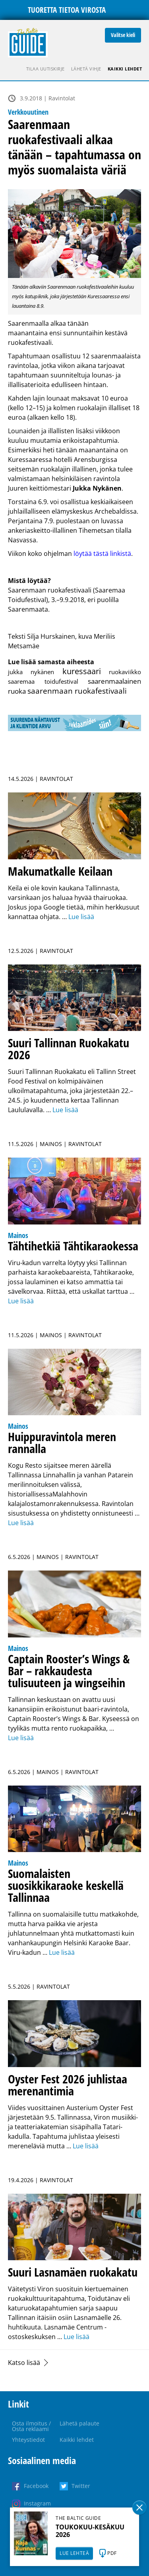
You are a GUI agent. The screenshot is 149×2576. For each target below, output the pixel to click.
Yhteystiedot (28, 2439)
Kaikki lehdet (125, 69)
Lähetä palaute (79, 2423)
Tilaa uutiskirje (45, 69)
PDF (112, 2553)
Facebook (36, 2486)
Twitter (81, 2486)
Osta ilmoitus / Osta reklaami (31, 2426)
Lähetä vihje (86, 69)
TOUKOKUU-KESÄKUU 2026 (90, 2531)
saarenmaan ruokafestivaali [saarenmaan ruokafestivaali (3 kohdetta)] (77, 691)
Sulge (139, 2507)
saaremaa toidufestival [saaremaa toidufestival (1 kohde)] (43, 681)
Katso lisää (24, 2362)
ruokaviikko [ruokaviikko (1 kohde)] (125, 672)
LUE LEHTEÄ (74, 2553)
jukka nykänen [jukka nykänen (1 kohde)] (31, 672)
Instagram (37, 2503)
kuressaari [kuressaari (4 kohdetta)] (81, 671)
